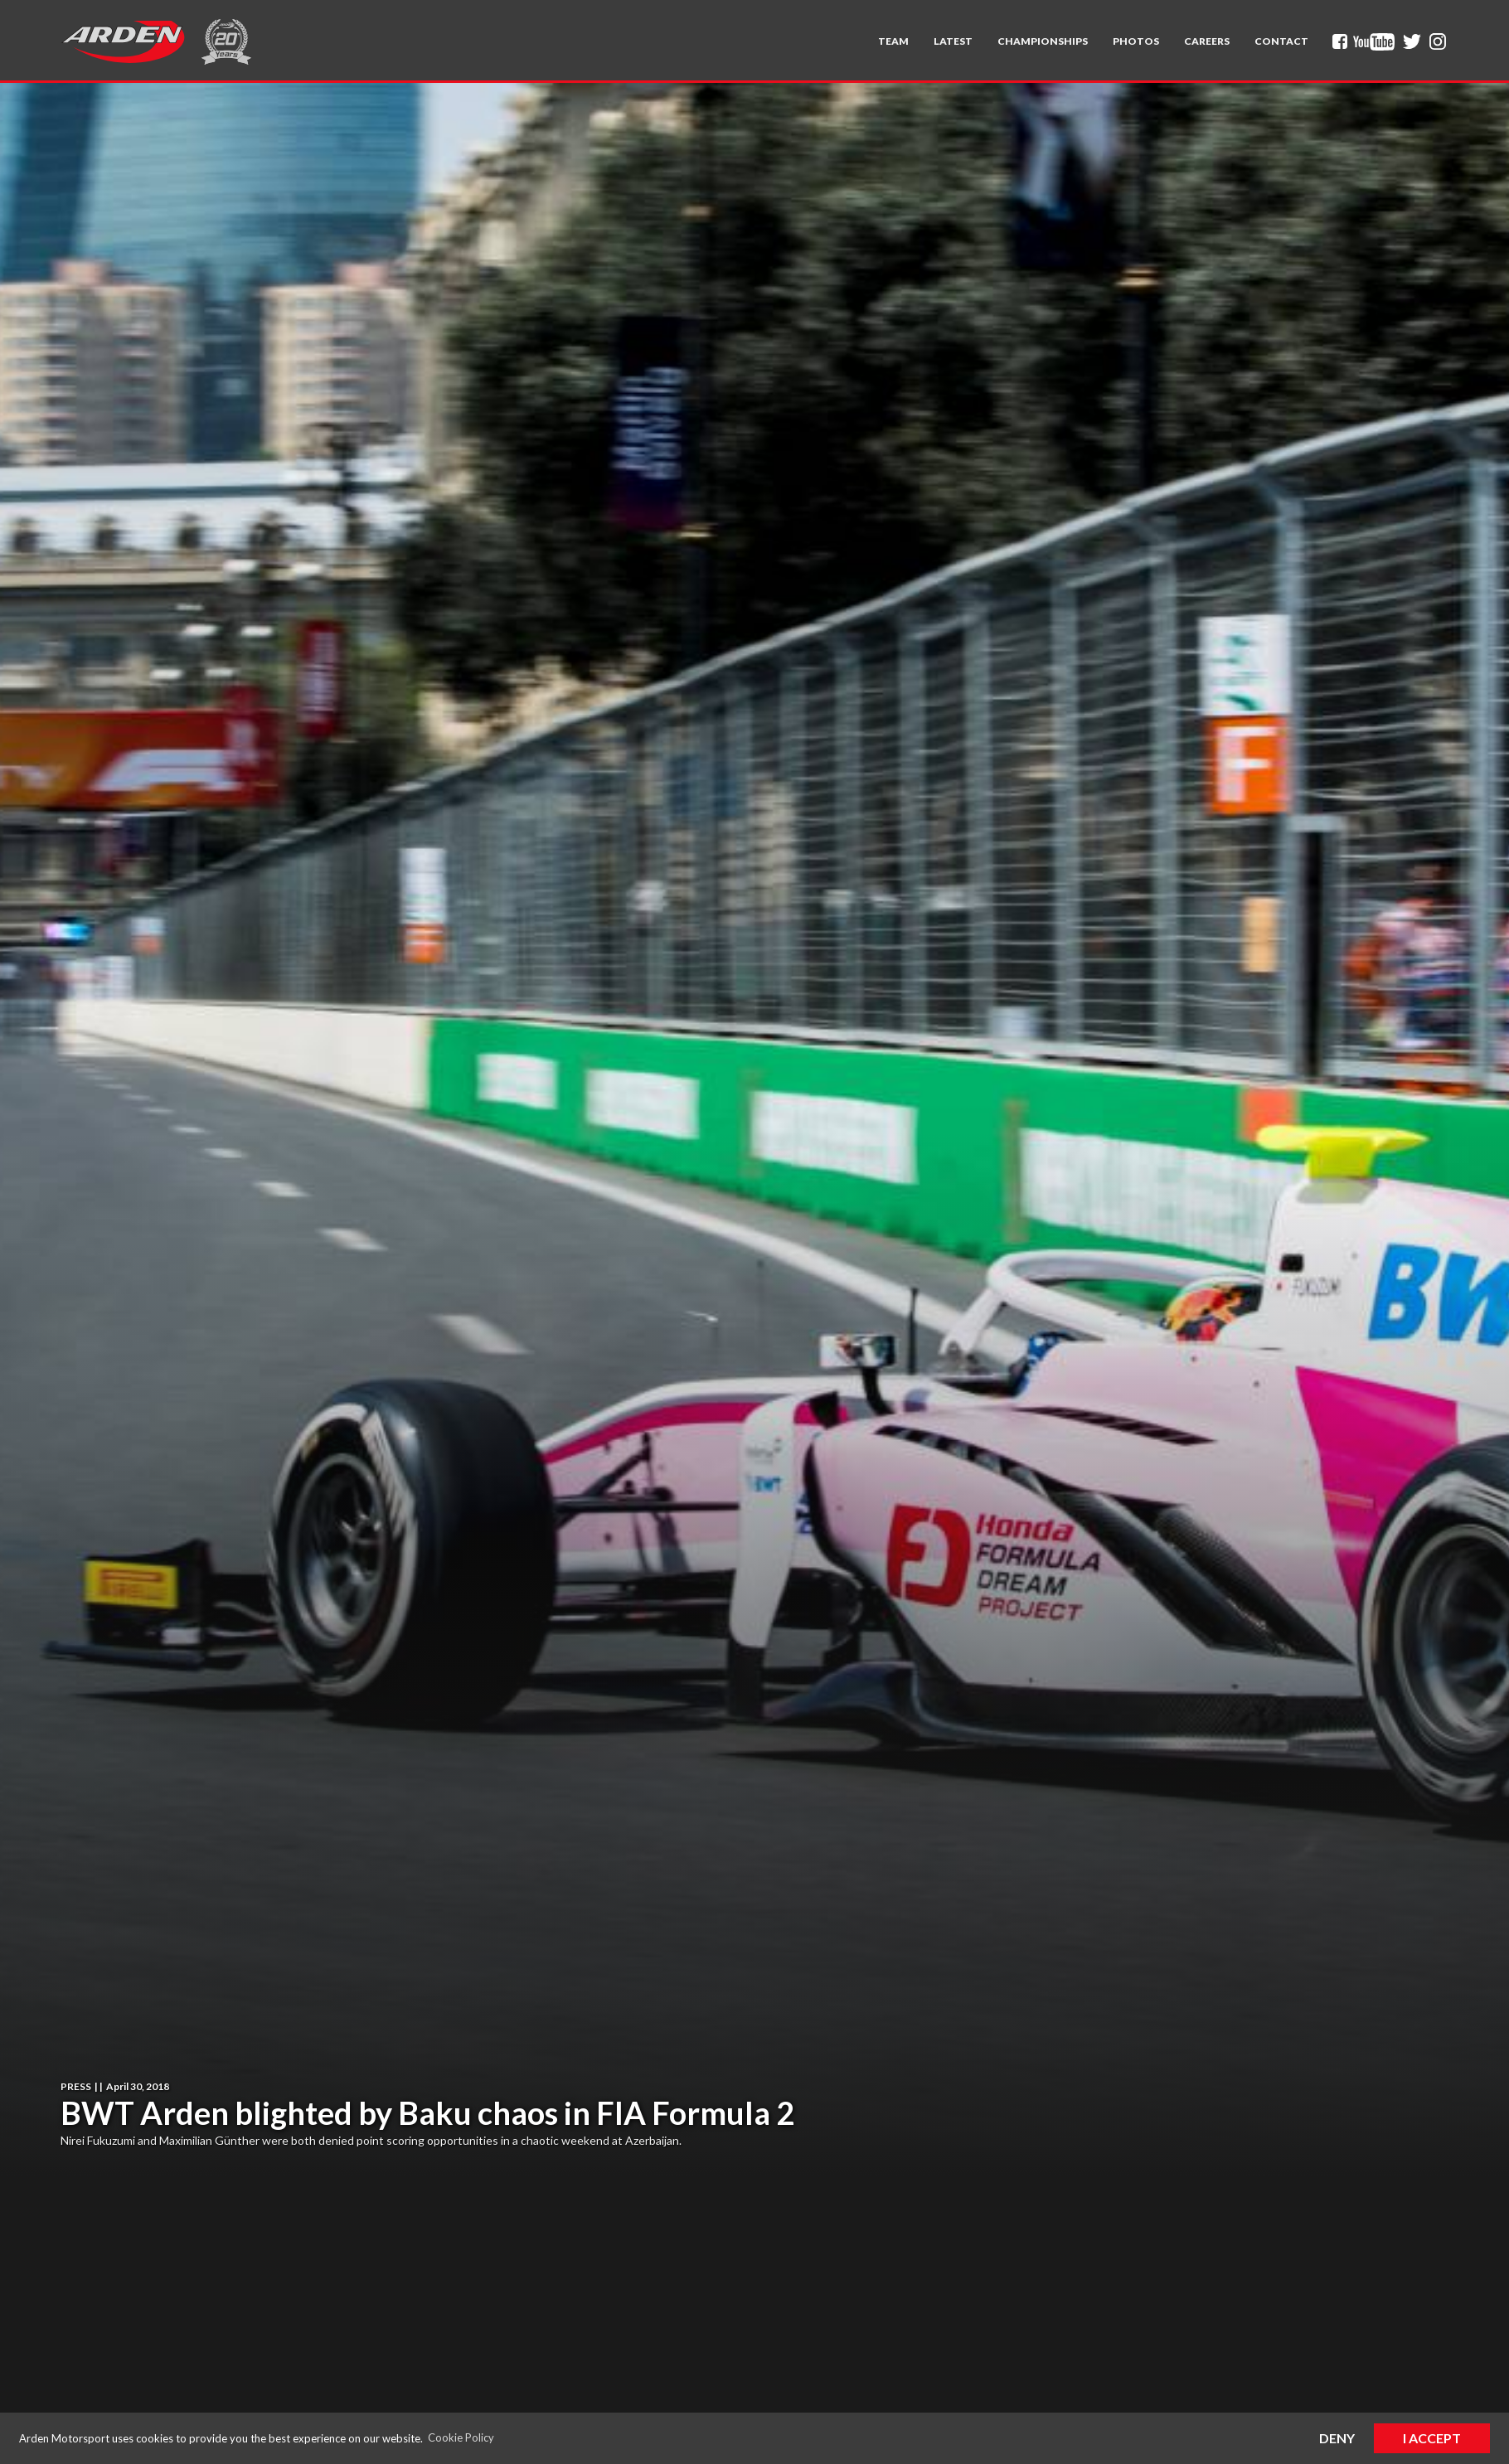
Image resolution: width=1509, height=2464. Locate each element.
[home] (123, 41)
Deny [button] (1337, 2438)
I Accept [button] (1432, 2438)
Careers (1207, 41)
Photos (1136, 41)
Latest (953, 41)
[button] (893, 41)
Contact (1281, 41)
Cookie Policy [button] (461, 2437)
